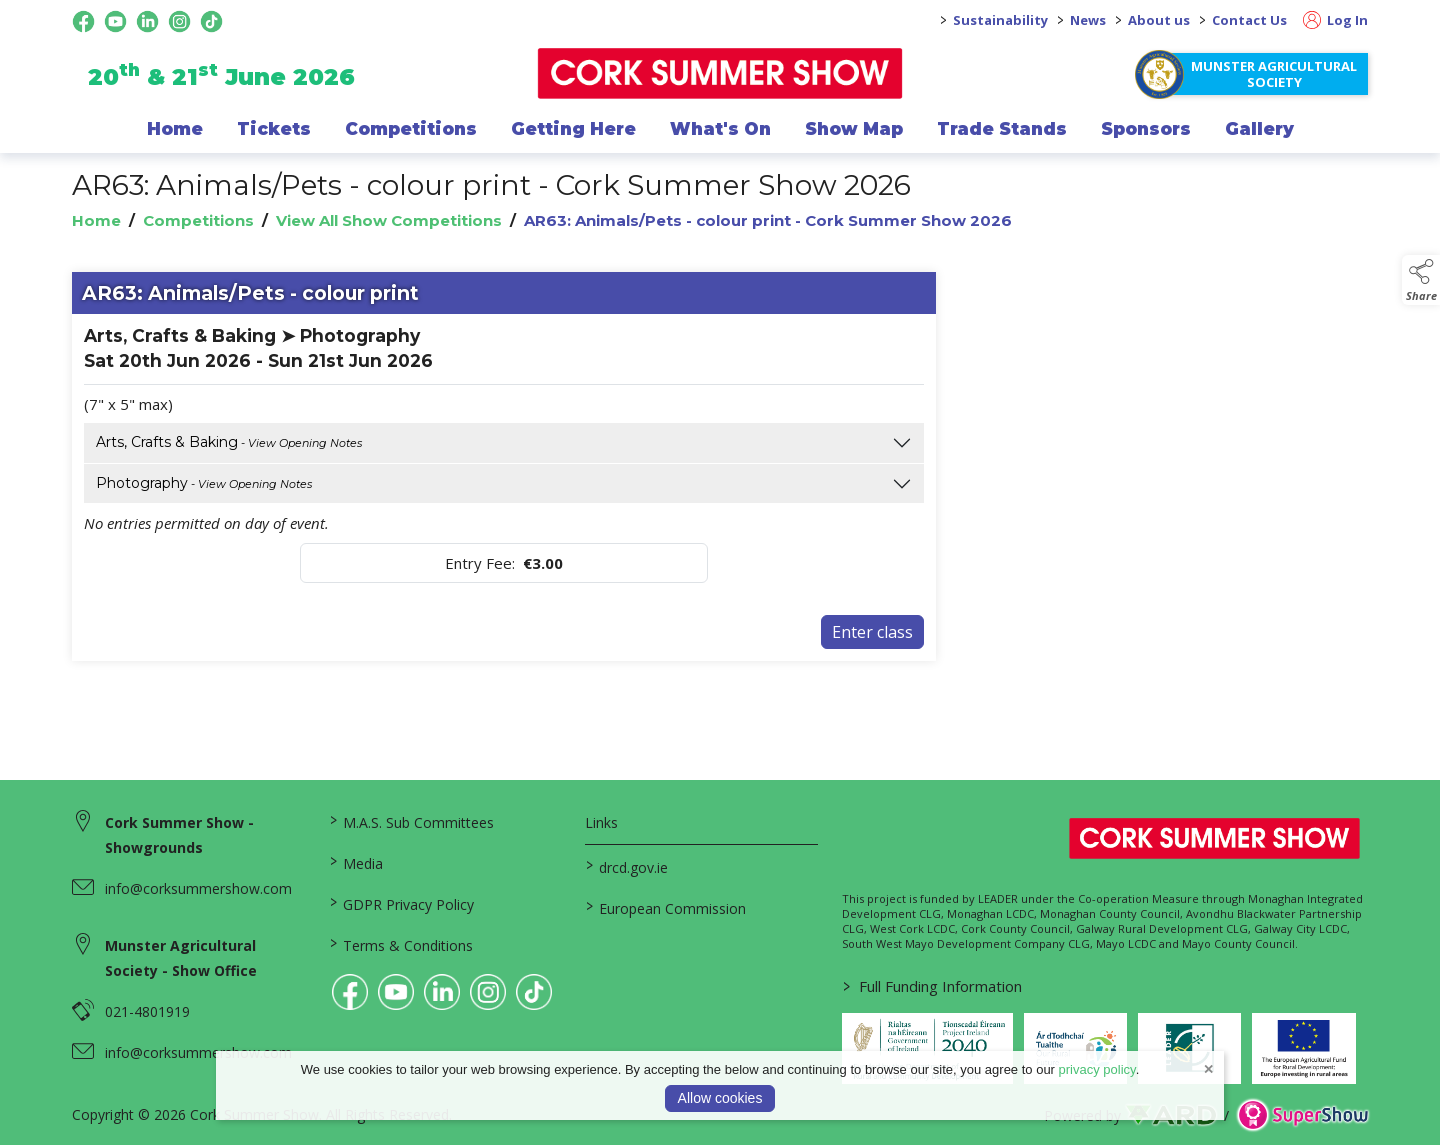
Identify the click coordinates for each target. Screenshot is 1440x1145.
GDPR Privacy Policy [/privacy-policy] (401, 903)
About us (1159, 20)
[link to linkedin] (442, 992)
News (1088, 20)
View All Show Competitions (389, 220)
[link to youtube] (396, 992)
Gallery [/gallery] (1259, 129)
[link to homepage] (720, 73)
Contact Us (1249, 20)
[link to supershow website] (1302, 1115)
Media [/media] (355, 862)
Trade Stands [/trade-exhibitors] (1002, 129)
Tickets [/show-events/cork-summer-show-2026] (274, 129)
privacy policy (1097, 1069)
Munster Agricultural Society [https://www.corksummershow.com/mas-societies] (1274, 74)
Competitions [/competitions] (411, 129)
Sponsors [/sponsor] (1146, 129)
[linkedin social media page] (147, 21)
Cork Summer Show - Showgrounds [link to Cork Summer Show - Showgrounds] (179, 835)
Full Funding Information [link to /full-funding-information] (932, 986)
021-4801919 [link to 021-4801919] (147, 1011)
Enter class (872, 632)
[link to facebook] (350, 992)
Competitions (198, 220)
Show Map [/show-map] (854, 129)
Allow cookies (720, 1098)
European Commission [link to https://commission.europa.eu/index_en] (666, 907)
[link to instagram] (488, 992)
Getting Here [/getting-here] (573, 129)
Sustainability (1000, 20)
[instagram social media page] (179, 21)
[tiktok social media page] (211, 21)
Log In (1335, 20)
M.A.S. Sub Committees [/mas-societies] (411, 821)
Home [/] (175, 129)
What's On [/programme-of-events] (720, 129)
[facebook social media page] (83, 21)
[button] (1421, 280)
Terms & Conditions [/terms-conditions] (400, 944)
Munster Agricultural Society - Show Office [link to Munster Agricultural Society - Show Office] (181, 958)
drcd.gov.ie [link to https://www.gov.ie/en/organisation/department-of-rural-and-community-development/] (627, 866)
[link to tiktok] (534, 992)
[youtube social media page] (115, 21)
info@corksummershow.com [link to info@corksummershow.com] (198, 888)
